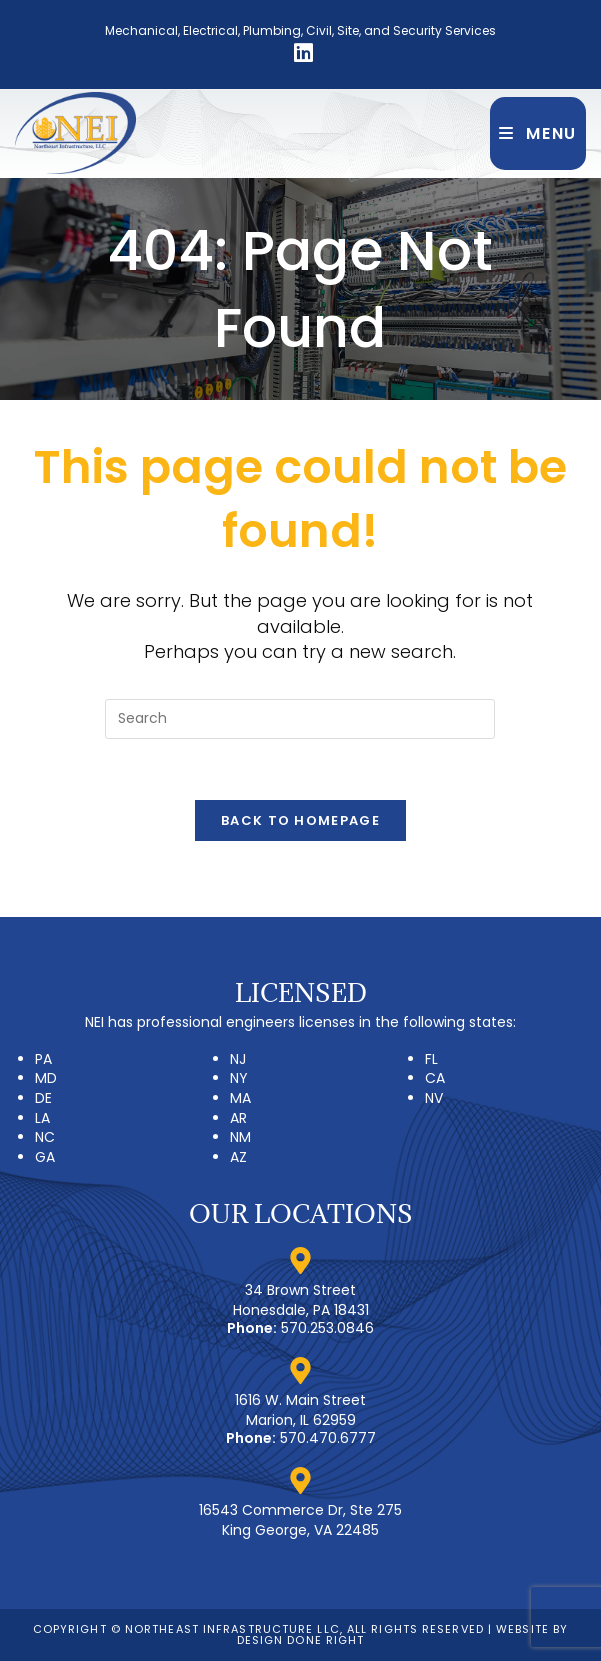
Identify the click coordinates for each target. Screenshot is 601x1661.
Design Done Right (301, 1640)
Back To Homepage (300, 820)
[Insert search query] (300, 719)
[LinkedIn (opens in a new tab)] (300, 53)
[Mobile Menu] (538, 133)
